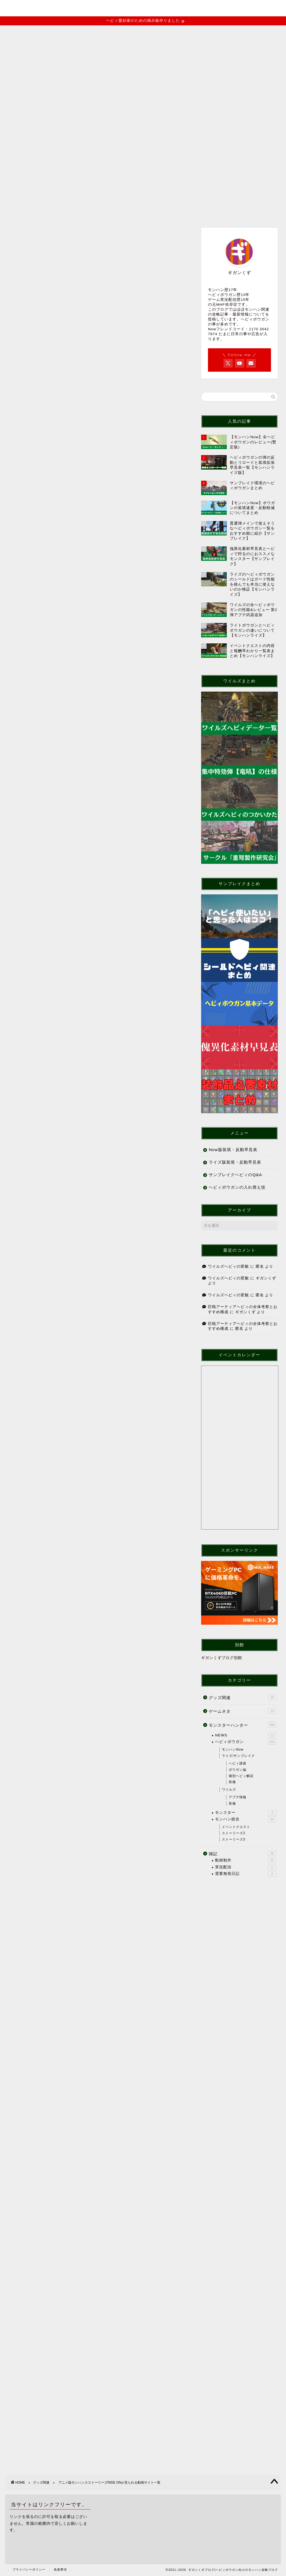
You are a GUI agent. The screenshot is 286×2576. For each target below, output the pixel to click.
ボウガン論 (237, 1770)
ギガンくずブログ (143, 7)
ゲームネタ (242, 1711)
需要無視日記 (245, 1873)
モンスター (245, 1812)
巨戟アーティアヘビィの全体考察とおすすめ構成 (66, 293)
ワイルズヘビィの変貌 (41, 279)
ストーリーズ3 (233, 1839)
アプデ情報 (237, 1797)
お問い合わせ (132, 151)
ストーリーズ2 (233, 1833)
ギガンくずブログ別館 (221, 1658)
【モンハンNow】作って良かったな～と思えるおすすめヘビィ (78, 265)
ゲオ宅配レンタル (66, 857)
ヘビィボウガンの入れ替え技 (237, 1187)
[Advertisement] (97, 530)
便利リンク (169, 151)
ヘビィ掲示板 (207, 151)
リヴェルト (60, 820)
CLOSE (153, 751)
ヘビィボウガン (245, 1742)
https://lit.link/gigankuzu (72, 2086)
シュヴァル (60, 805)
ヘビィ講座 (237, 1763)
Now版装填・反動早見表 (233, 1149)
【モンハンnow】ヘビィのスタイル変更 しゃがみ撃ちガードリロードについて (93, 307)
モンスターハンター (242, 1724)
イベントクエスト (87, 151)
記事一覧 (47, 151)
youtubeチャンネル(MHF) (39, 163)
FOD (54, 842)
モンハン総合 (245, 1819)
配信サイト (57, 833)
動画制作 (245, 1860)
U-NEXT (58, 849)
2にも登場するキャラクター (73, 781)
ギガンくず (266, 1278)
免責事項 (60, 2569)
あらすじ (55, 770)
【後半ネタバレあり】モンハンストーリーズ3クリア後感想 (75, 252)
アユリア (58, 797)
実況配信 (245, 1867)
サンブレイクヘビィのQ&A (235, 1174)
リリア (56, 812)
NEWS (245, 1735)
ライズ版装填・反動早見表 (235, 1162)
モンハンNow (232, 1749)
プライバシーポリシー (29, 2569)
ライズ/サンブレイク (238, 1756)
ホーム (18, 151)
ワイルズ (229, 1789)
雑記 (242, 1853)
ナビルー (58, 790)
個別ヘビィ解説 (241, 1776)
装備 (232, 1782)
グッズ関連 (26, 333)
